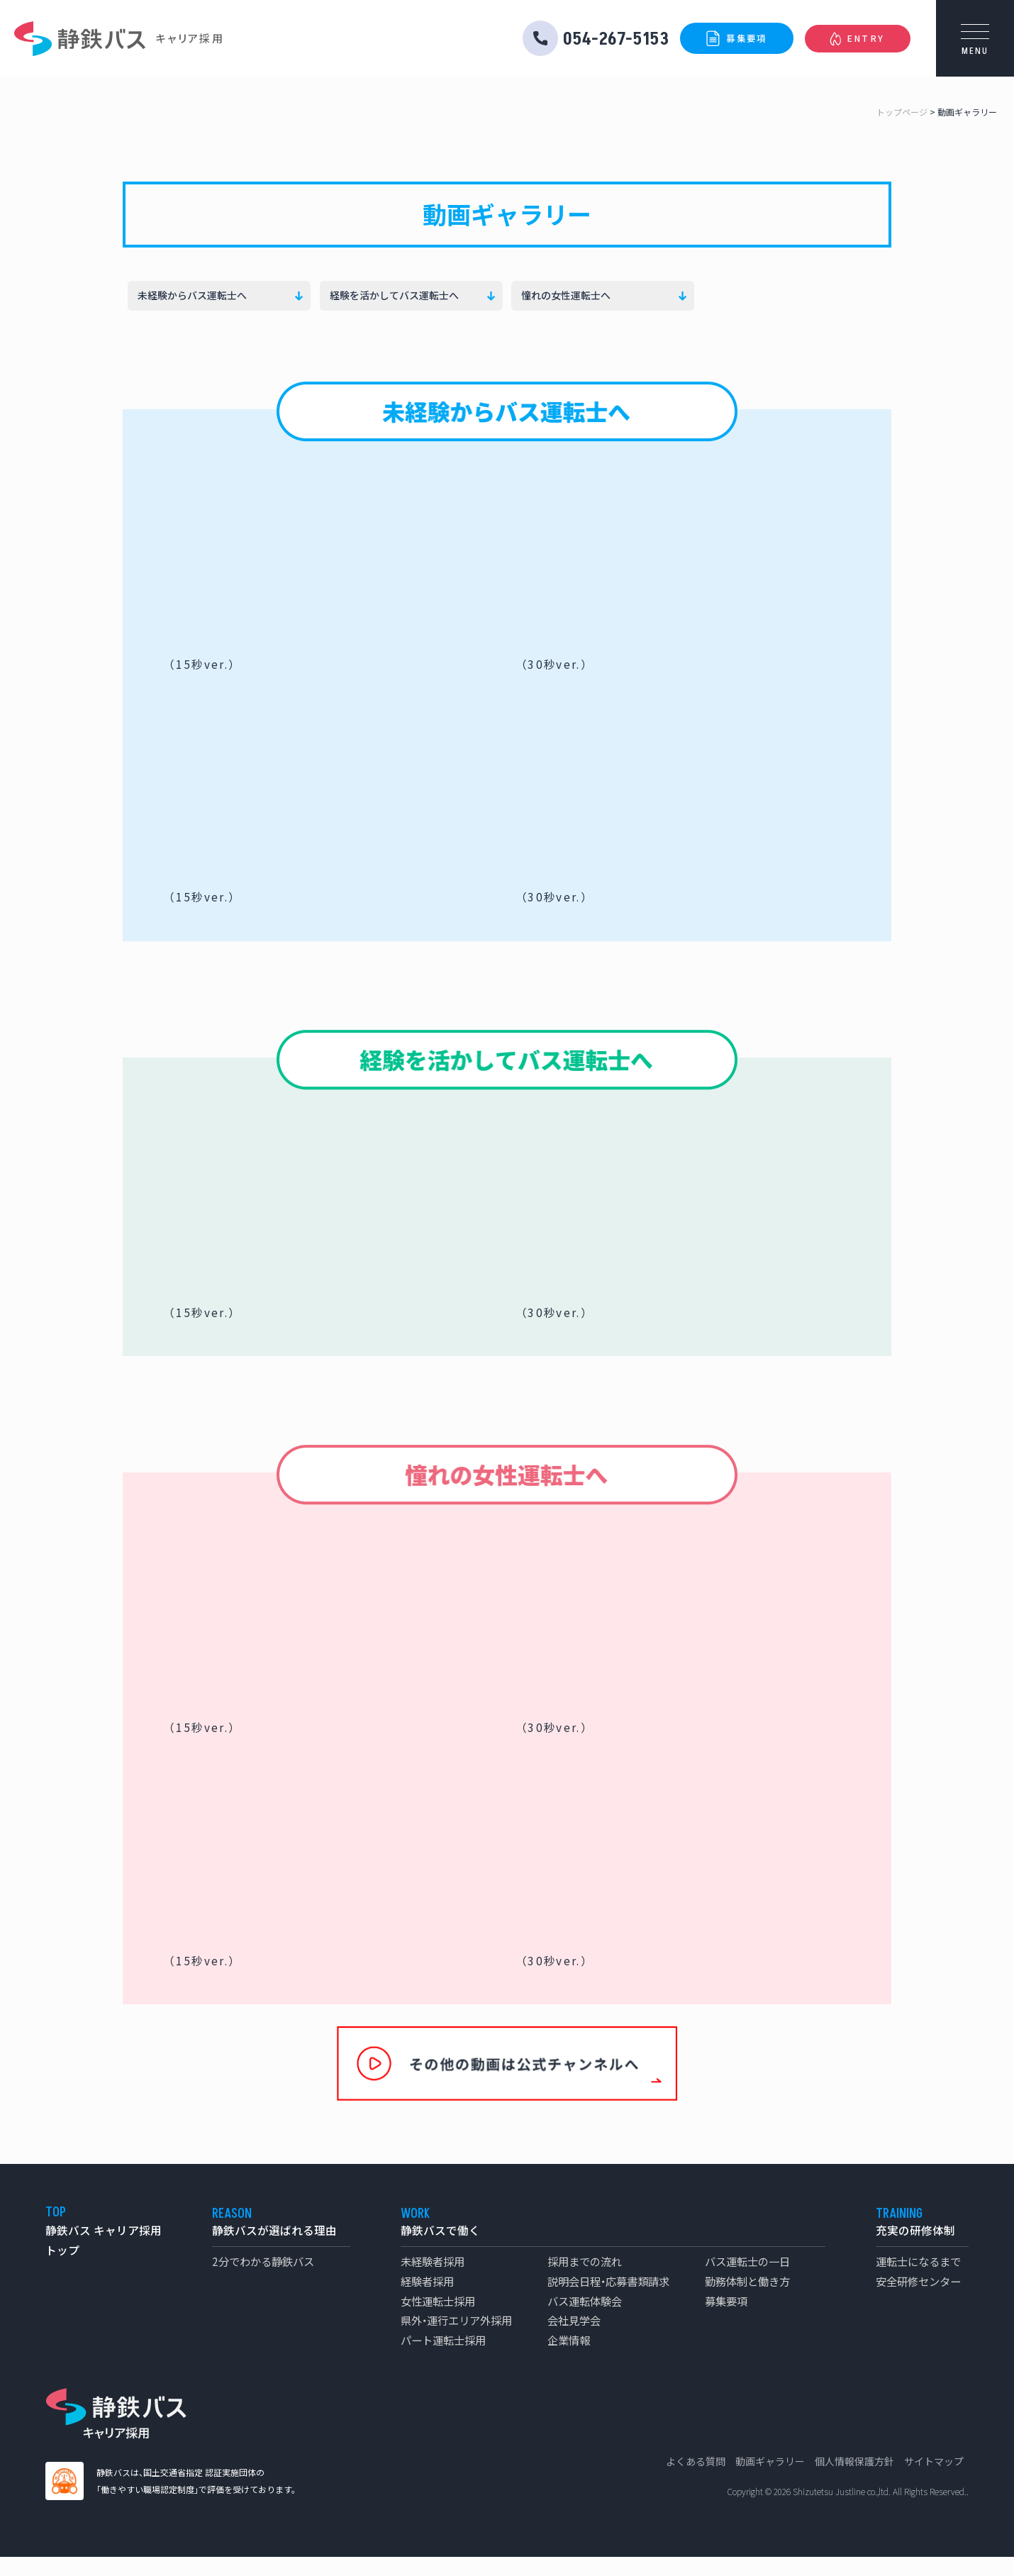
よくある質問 (695, 2480)
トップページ (901, 112)
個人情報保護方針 (854, 2480)
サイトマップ (934, 2480)
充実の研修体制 (915, 2249)
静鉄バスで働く (440, 2249)
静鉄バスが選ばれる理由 (274, 2249)
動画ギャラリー (770, 2480)
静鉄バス (79, 39)
